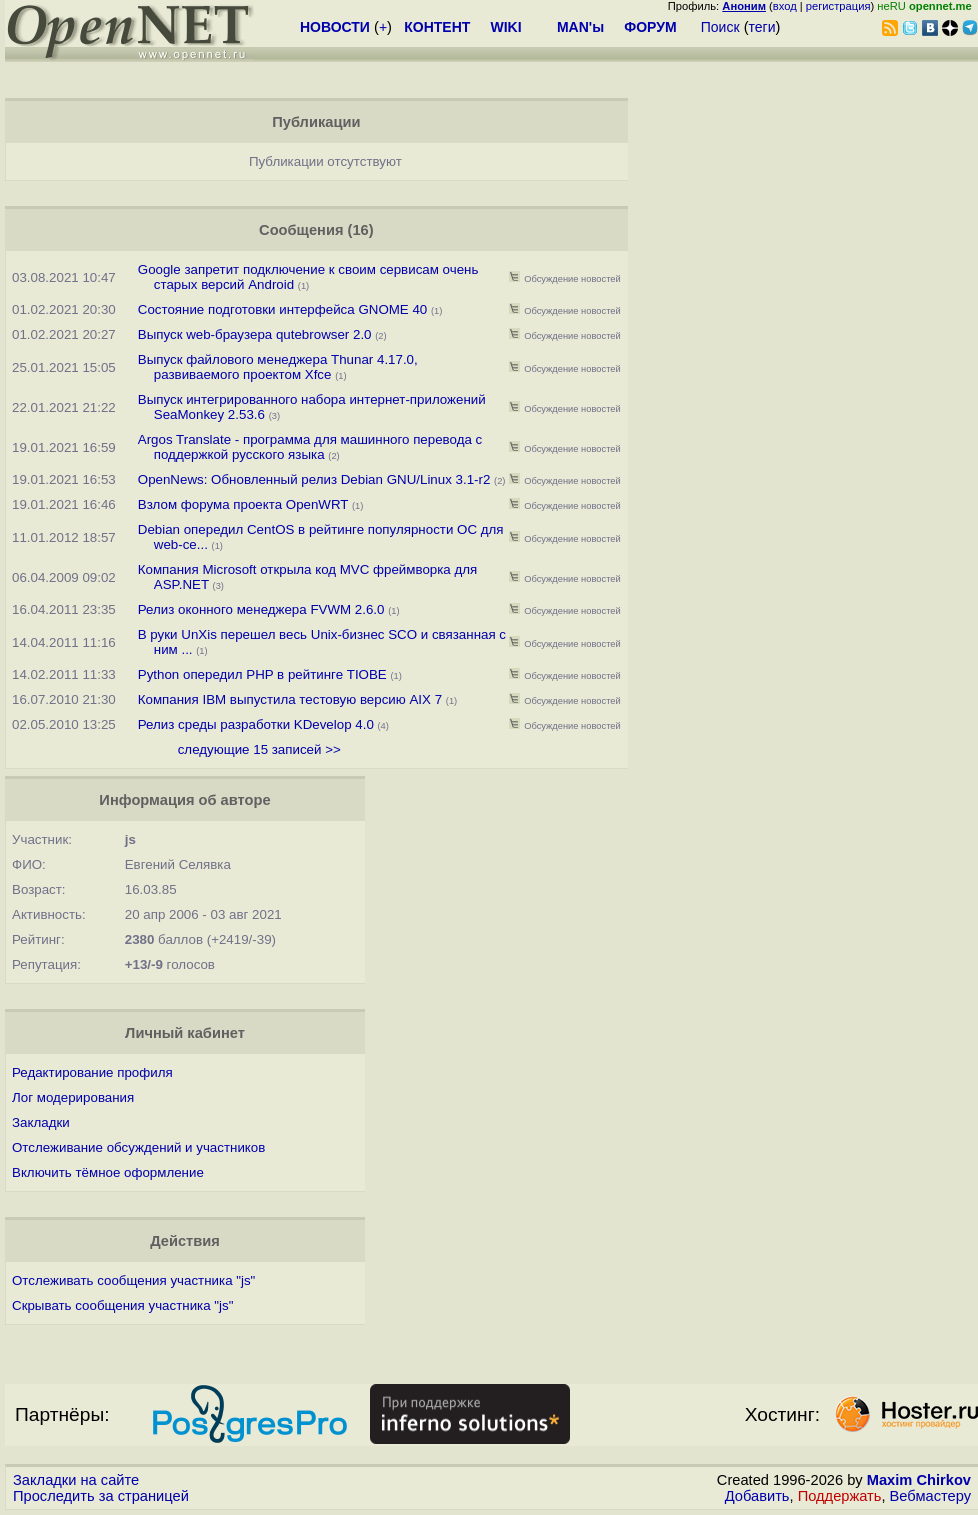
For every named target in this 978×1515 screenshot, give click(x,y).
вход (785, 6)
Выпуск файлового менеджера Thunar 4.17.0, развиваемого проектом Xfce (278, 367)
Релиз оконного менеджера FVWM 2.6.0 (261, 609)
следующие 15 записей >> (259, 749)
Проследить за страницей (101, 1496)
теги (762, 27)
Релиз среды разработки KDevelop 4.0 (256, 724)
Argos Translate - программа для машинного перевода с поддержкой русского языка (310, 447)
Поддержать (840, 1496)
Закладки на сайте (76, 1480)
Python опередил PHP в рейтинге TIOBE (262, 674)
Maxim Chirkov (919, 1480)
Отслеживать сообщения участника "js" (133, 1280)
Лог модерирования (73, 1097)
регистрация (838, 6)
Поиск (720, 27)
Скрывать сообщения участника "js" (122, 1305)
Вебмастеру (930, 1496)
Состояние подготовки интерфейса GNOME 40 (283, 309)
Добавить (757, 1496)
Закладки (41, 1122)
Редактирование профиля (92, 1072)
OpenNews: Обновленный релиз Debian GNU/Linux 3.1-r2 (314, 479)
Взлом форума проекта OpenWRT (243, 504)
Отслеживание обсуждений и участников (138, 1147)
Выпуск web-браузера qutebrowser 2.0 (255, 334)
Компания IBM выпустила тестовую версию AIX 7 (290, 699)
